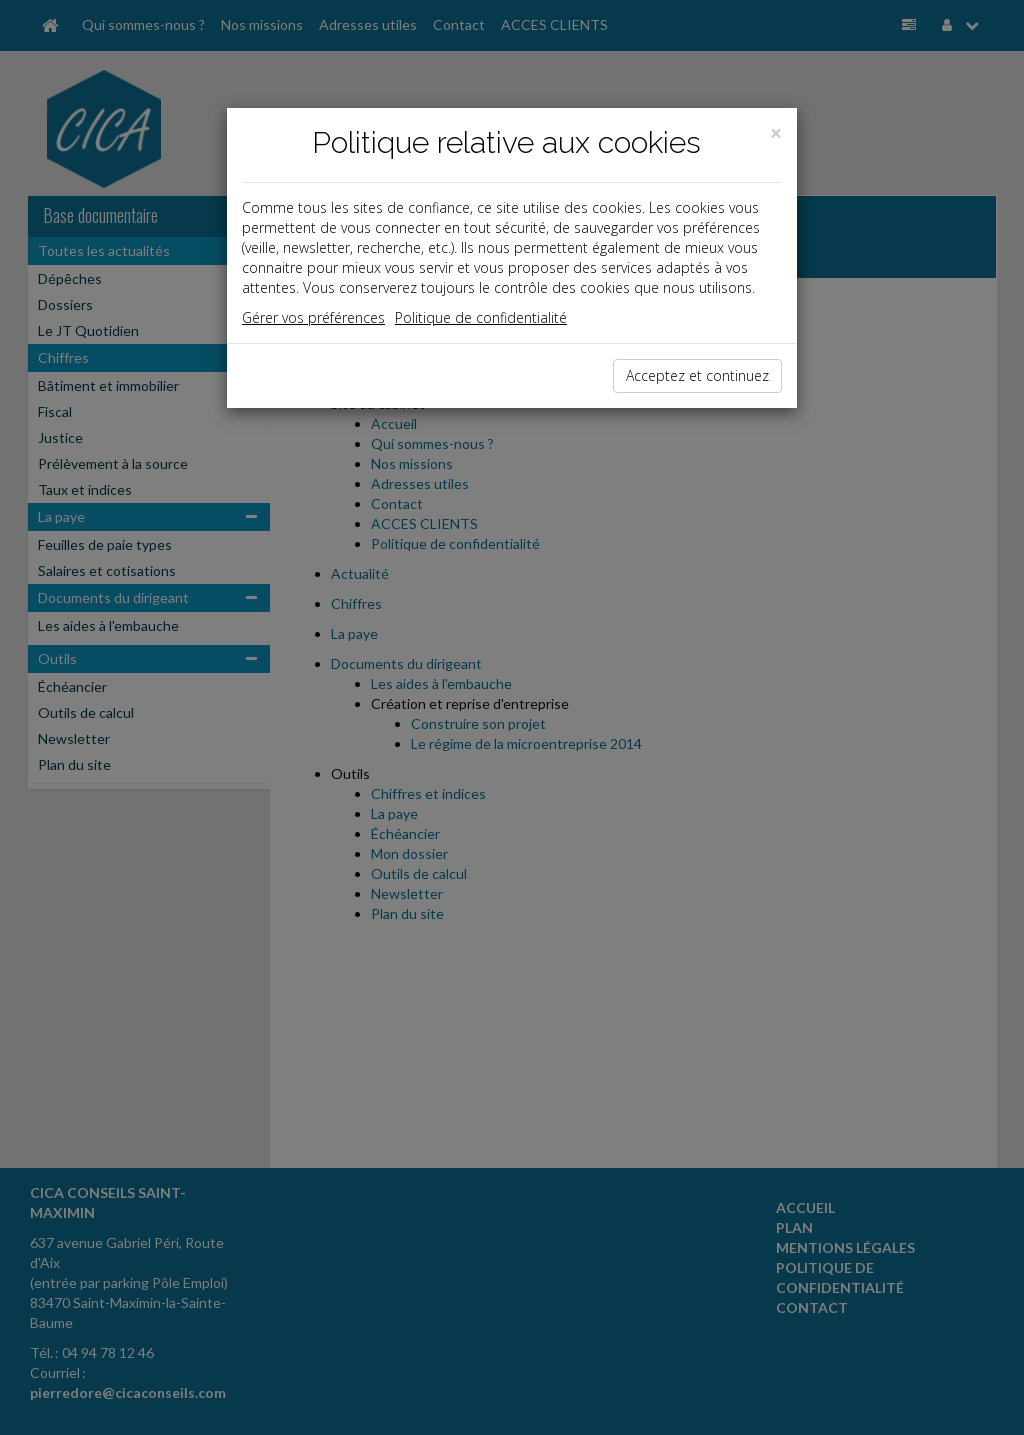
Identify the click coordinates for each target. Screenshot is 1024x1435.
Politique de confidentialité (481, 317)
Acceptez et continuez (697, 375)
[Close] (776, 133)
